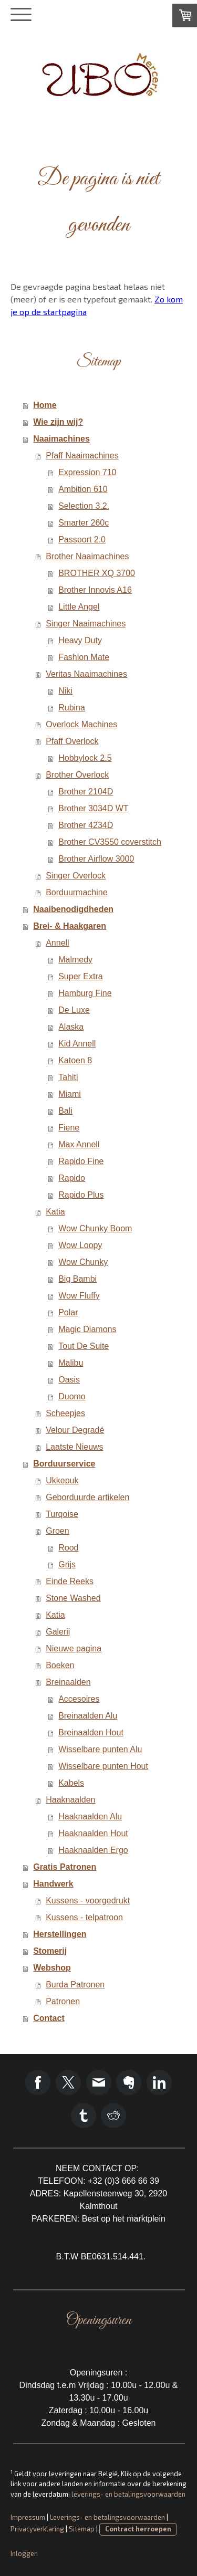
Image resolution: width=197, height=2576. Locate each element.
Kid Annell (77, 1043)
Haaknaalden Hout (93, 1833)
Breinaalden (68, 1682)
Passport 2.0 (82, 539)
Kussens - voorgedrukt (88, 1900)
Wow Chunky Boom (95, 1228)
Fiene (68, 1127)
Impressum (28, 2517)
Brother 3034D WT (93, 808)
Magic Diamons (87, 1329)
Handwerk (53, 1883)
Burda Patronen (75, 1984)
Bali (65, 1110)
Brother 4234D (85, 825)
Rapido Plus (80, 1194)
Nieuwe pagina (73, 1648)
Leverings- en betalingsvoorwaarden (107, 2517)
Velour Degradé (75, 1430)
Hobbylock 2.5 (84, 757)
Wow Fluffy (79, 1295)
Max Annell (78, 1144)
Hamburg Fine (84, 993)
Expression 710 (87, 472)
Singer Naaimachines (86, 623)
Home (44, 405)
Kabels (71, 1782)
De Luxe (74, 1010)
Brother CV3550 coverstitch (109, 841)
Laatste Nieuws (74, 1446)
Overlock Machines (81, 724)
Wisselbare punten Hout (103, 1766)
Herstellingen (59, 1934)
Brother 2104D (85, 791)
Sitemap (82, 2529)
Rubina (71, 707)
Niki (65, 690)
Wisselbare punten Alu (100, 1749)
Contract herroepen (138, 2529)
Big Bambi (77, 1278)
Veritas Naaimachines (86, 673)
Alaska (71, 1026)
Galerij (58, 1631)
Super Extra (80, 976)
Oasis (69, 1379)
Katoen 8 (75, 1060)
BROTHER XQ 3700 (96, 573)
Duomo (72, 1396)
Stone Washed (73, 1598)
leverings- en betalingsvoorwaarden (128, 2494)
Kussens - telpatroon (84, 1917)
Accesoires (78, 1698)
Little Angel (78, 606)
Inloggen (24, 2553)
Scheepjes (65, 1413)
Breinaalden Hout (90, 1732)
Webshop (52, 1967)
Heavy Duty (80, 640)
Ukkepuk (62, 1480)
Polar (68, 1312)
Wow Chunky (83, 1262)
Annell (57, 942)
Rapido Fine (80, 1161)
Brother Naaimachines (87, 556)
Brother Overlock (77, 774)
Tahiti (68, 1077)
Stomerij (50, 1950)
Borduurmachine (76, 892)
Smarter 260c (83, 522)
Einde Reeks (70, 1581)
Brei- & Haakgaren (69, 926)
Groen (57, 1530)
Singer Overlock (76, 875)
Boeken (60, 1665)
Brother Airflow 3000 (96, 858)
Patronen (63, 2001)
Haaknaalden (70, 1799)
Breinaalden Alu (87, 1715)
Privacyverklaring (37, 2529)
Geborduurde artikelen (87, 1497)
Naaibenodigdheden (73, 909)
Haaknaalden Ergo (93, 1850)
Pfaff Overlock (72, 741)
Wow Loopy (80, 1245)
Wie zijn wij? (58, 421)
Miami (69, 1094)
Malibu (70, 1362)
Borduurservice (64, 1463)
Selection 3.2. (83, 505)
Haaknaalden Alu (90, 1816)
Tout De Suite (83, 1346)
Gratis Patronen (64, 1866)
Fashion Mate (83, 657)
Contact (49, 2018)
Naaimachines (61, 438)
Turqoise (62, 1514)
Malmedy (75, 959)
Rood (68, 1547)
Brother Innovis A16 (95, 589)
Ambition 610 (82, 489)
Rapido (71, 1178)
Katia (55, 1211)
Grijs (67, 1564)
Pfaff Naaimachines (82, 455)
